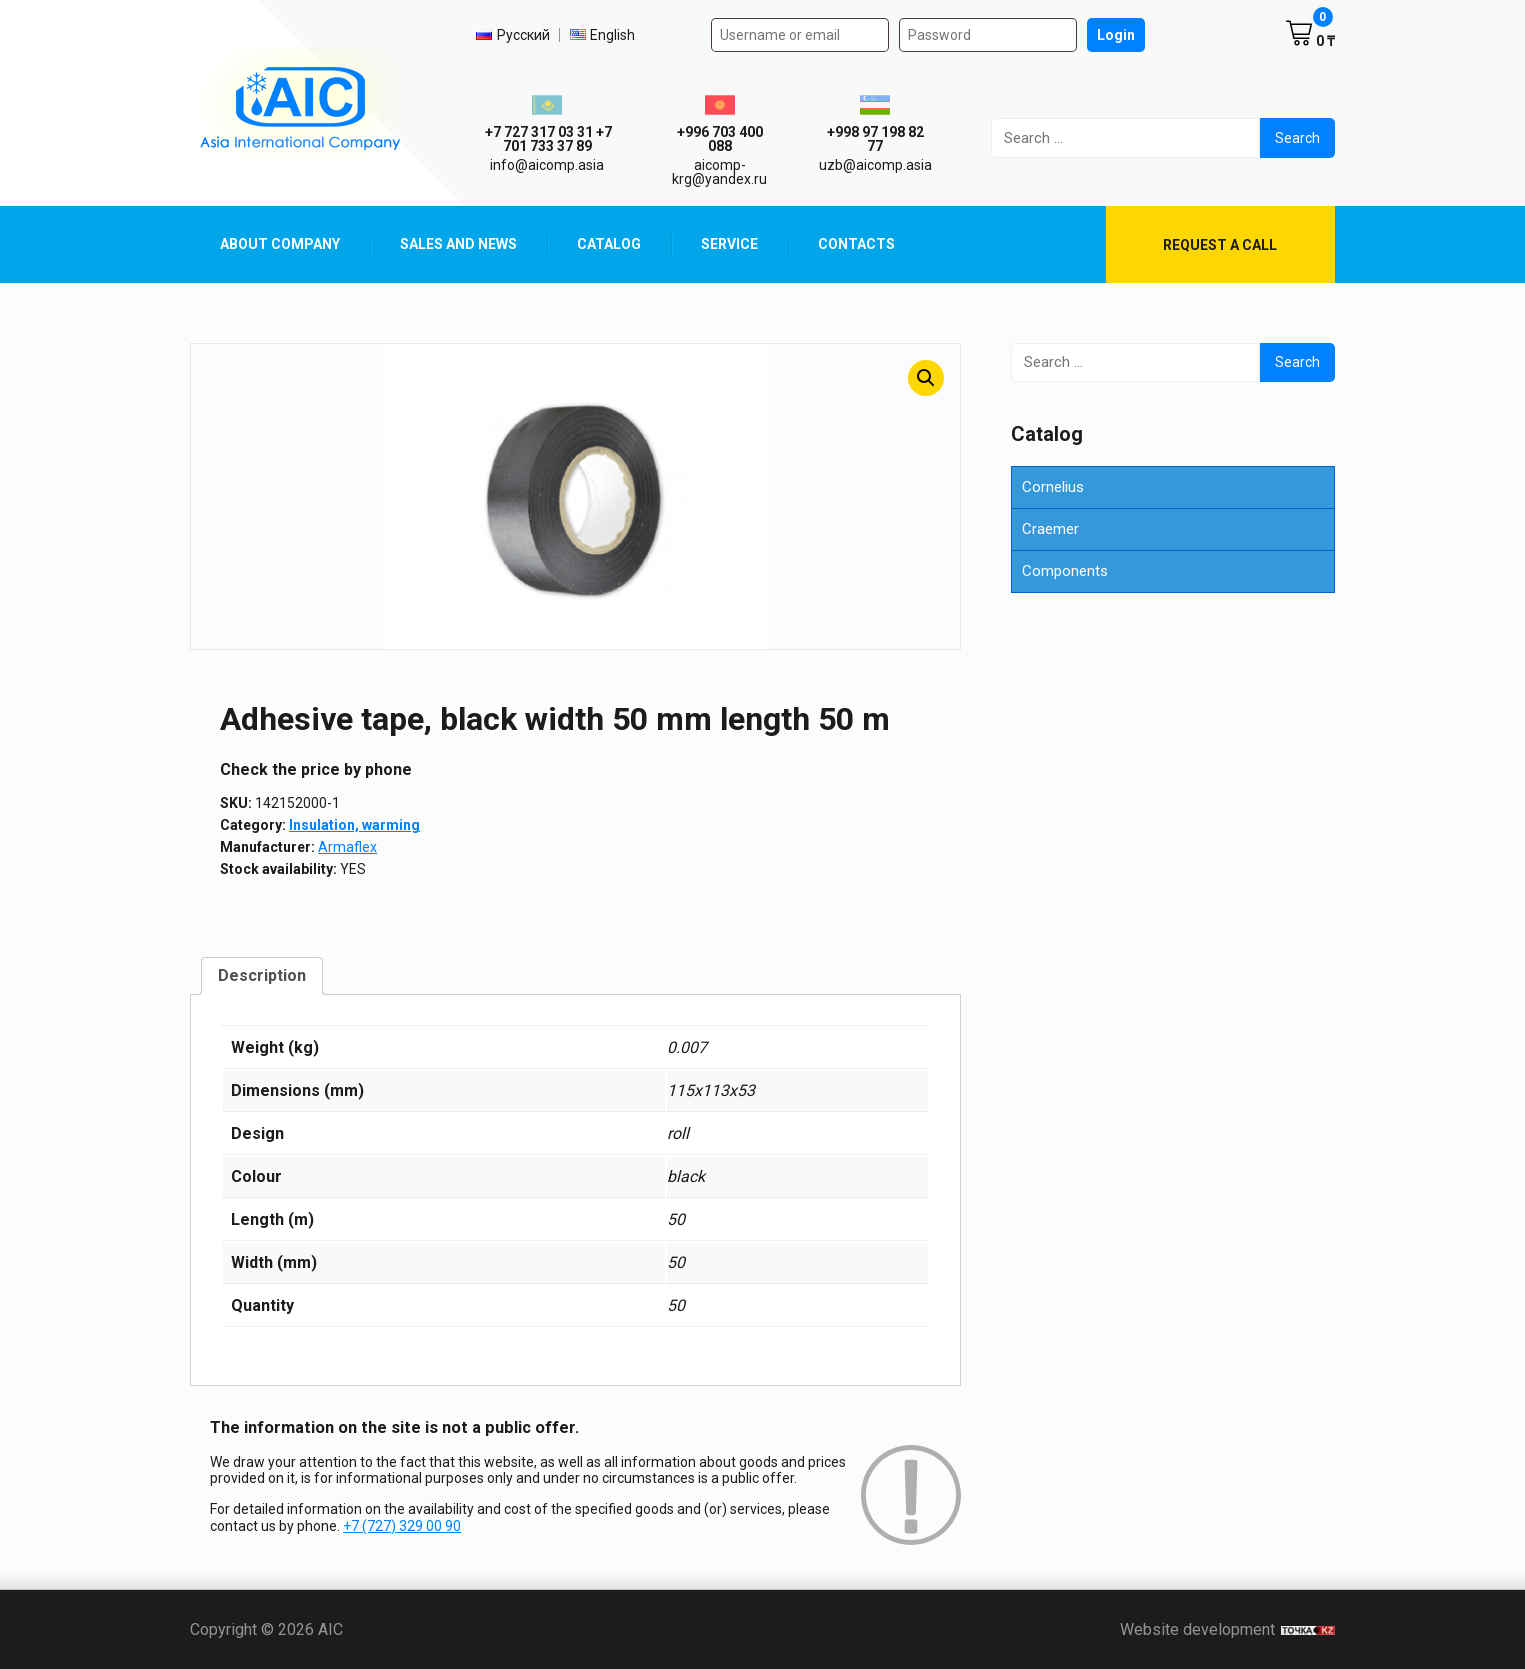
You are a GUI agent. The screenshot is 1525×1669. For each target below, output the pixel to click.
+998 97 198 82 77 (875, 139)
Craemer (1050, 529)
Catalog (609, 244)
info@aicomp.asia (547, 165)
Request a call (1220, 245)
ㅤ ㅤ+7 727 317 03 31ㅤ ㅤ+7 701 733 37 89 (547, 139)
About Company (280, 244)
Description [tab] (262, 975)
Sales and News (458, 244)
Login (1116, 35)
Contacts (856, 244)
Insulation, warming (354, 825)
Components (1065, 571)
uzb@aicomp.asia (875, 165)
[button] (926, 378)
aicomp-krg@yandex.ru (719, 172)
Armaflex (347, 847)
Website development (1227, 1629)
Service (729, 244)
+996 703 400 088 (720, 139)
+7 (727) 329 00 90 (402, 1526)
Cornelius (1053, 487)
